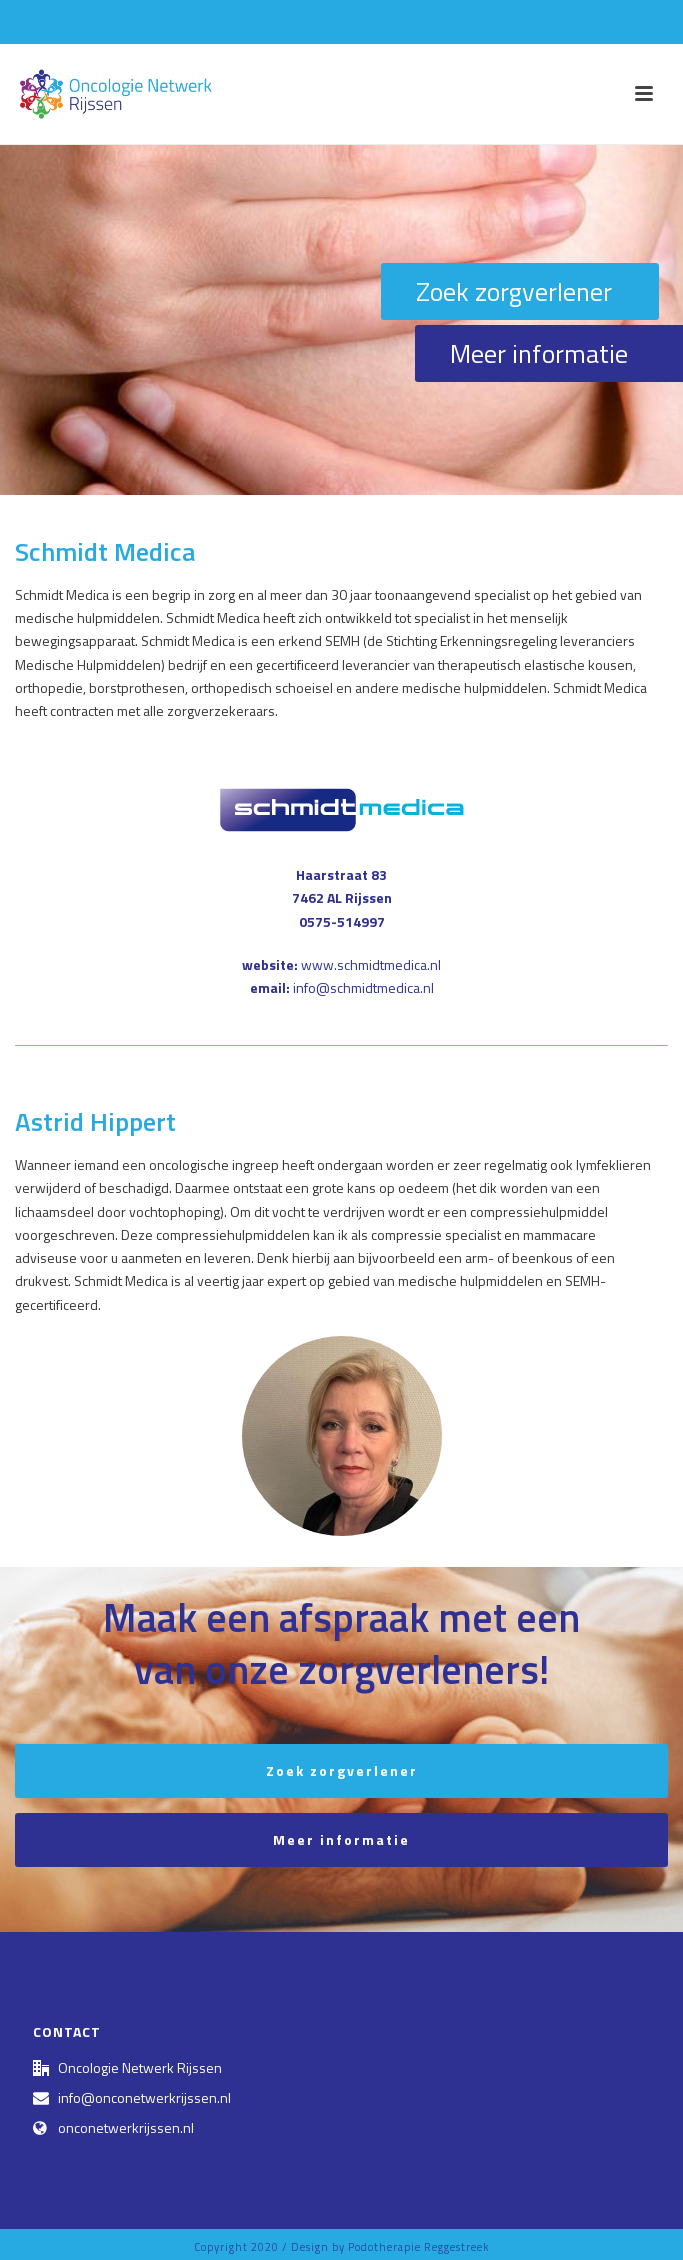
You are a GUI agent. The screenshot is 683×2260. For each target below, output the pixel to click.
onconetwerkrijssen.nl (126, 2128)
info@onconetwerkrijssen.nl (144, 2098)
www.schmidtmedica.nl (371, 964)
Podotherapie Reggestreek (419, 2247)
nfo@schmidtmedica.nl (365, 987)
